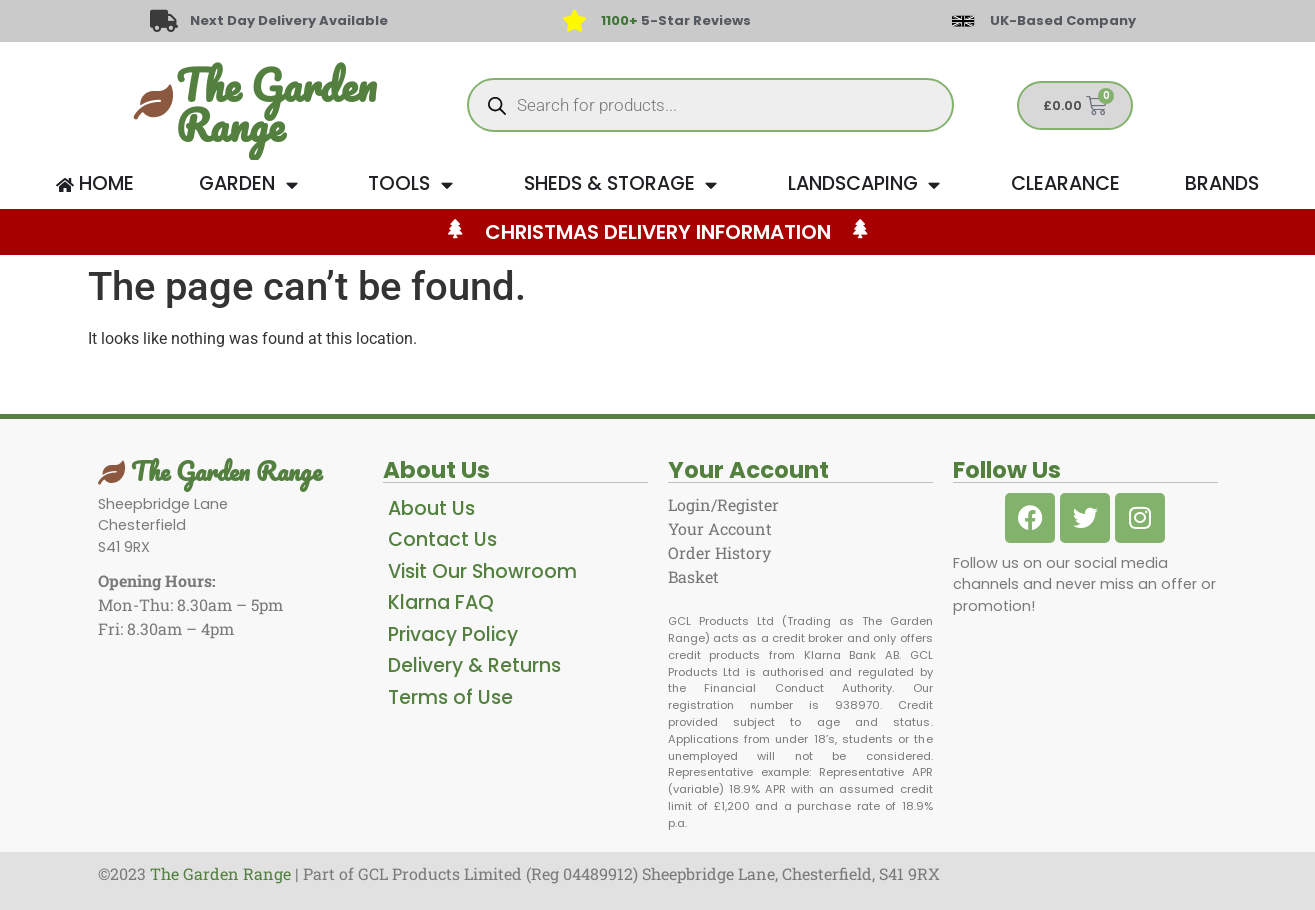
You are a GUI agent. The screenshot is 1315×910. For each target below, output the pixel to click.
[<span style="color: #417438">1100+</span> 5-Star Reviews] (575, 21)
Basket (693, 576)
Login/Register (723, 504)
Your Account (720, 528)
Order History (719, 552)
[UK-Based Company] (963, 21)
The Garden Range (276, 105)
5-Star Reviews (676, 20)
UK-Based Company (1063, 20)
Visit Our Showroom (482, 571)
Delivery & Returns (474, 665)
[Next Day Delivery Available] (164, 21)
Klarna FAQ (441, 602)
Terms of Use (450, 697)
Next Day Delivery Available (290, 20)
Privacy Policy (453, 634)
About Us (431, 508)
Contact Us (442, 539)
